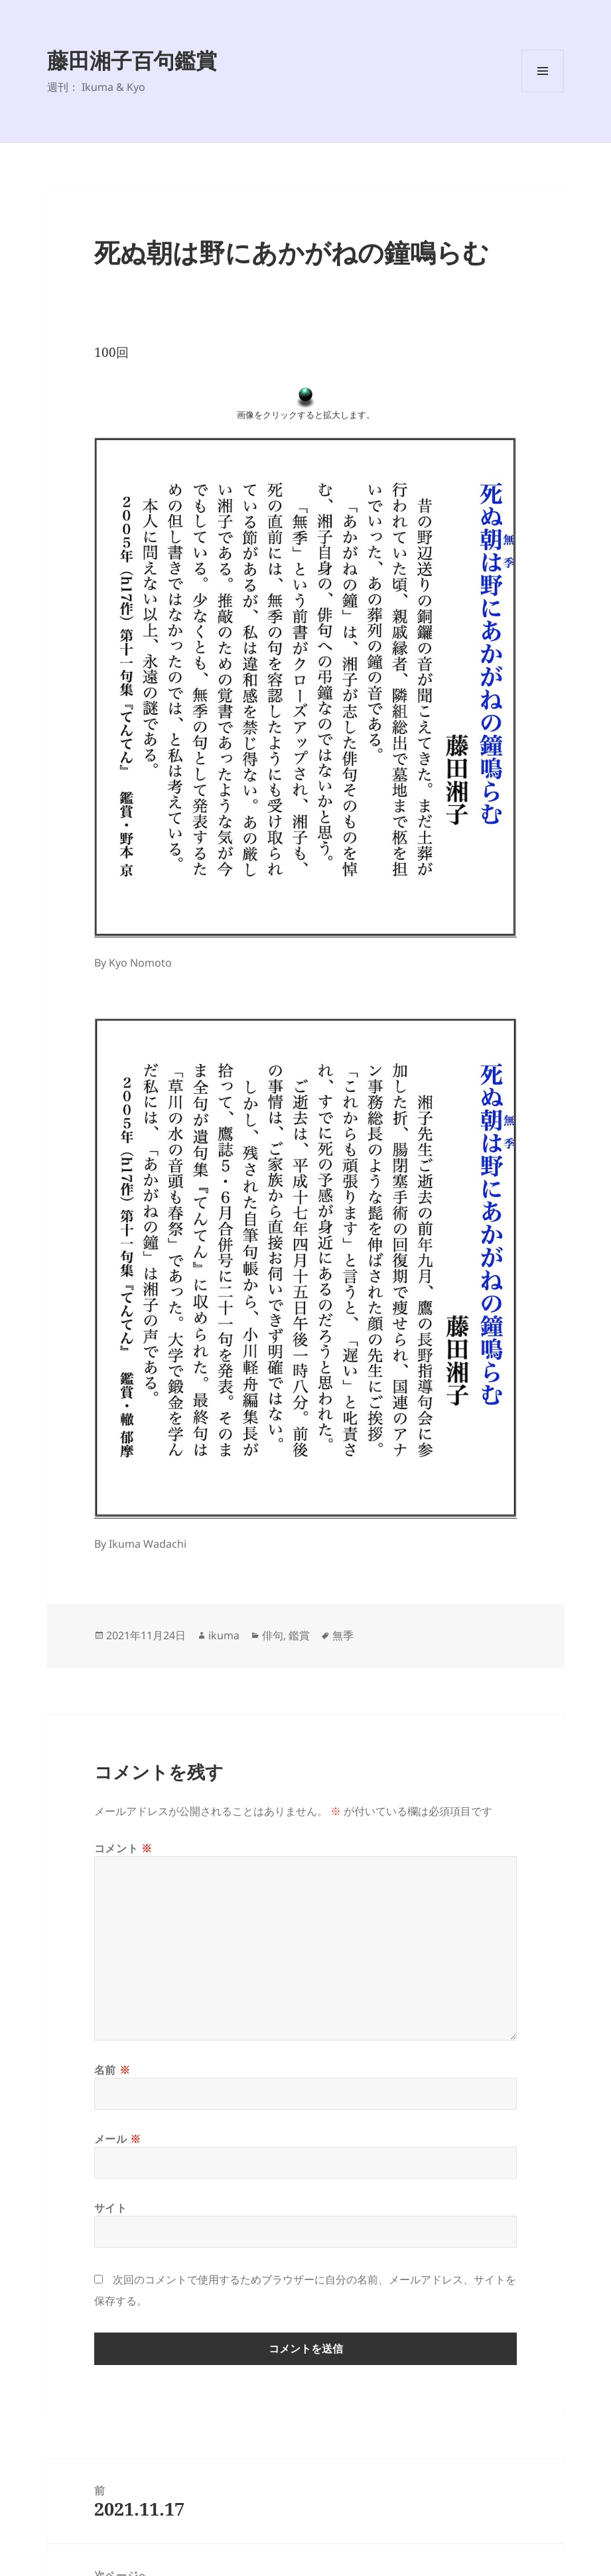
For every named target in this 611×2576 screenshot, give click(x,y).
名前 (112, 2070)
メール (117, 2139)
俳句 (272, 1635)
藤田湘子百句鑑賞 (132, 60)
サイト (110, 2208)
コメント (123, 1848)
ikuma (223, 1635)
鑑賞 (299, 1635)
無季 (343, 1635)
